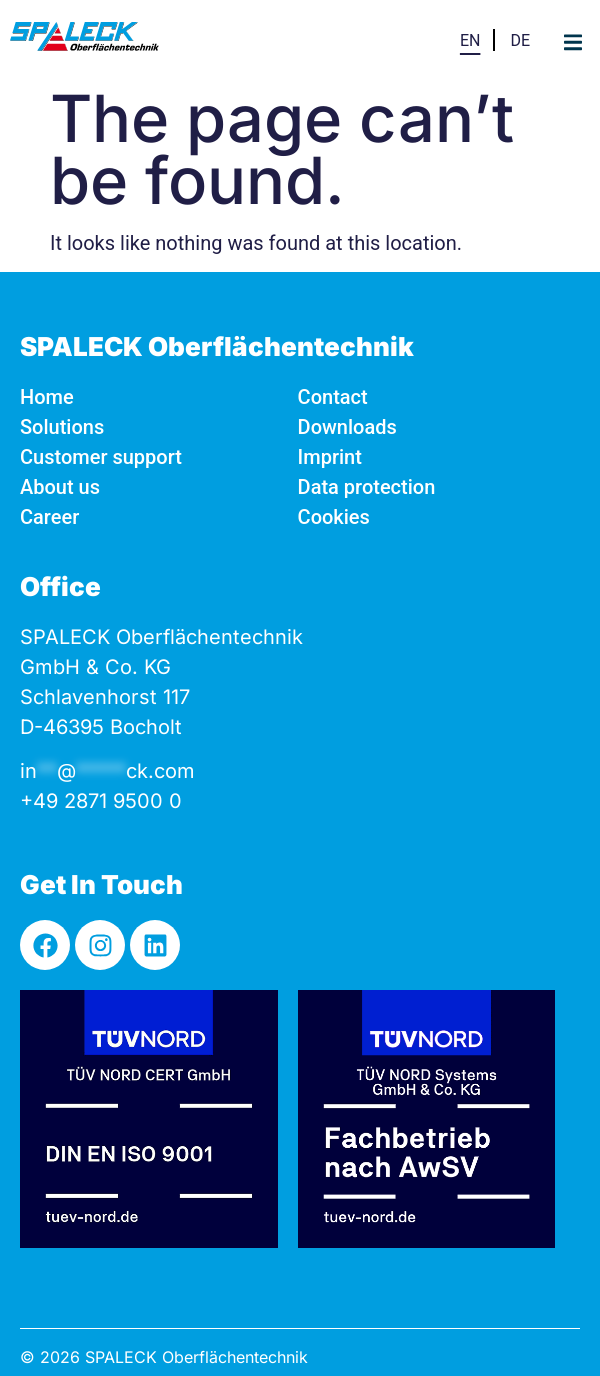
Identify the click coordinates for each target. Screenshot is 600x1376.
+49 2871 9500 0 (101, 801)
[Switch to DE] (520, 39)
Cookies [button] (334, 517)
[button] (572, 42)
